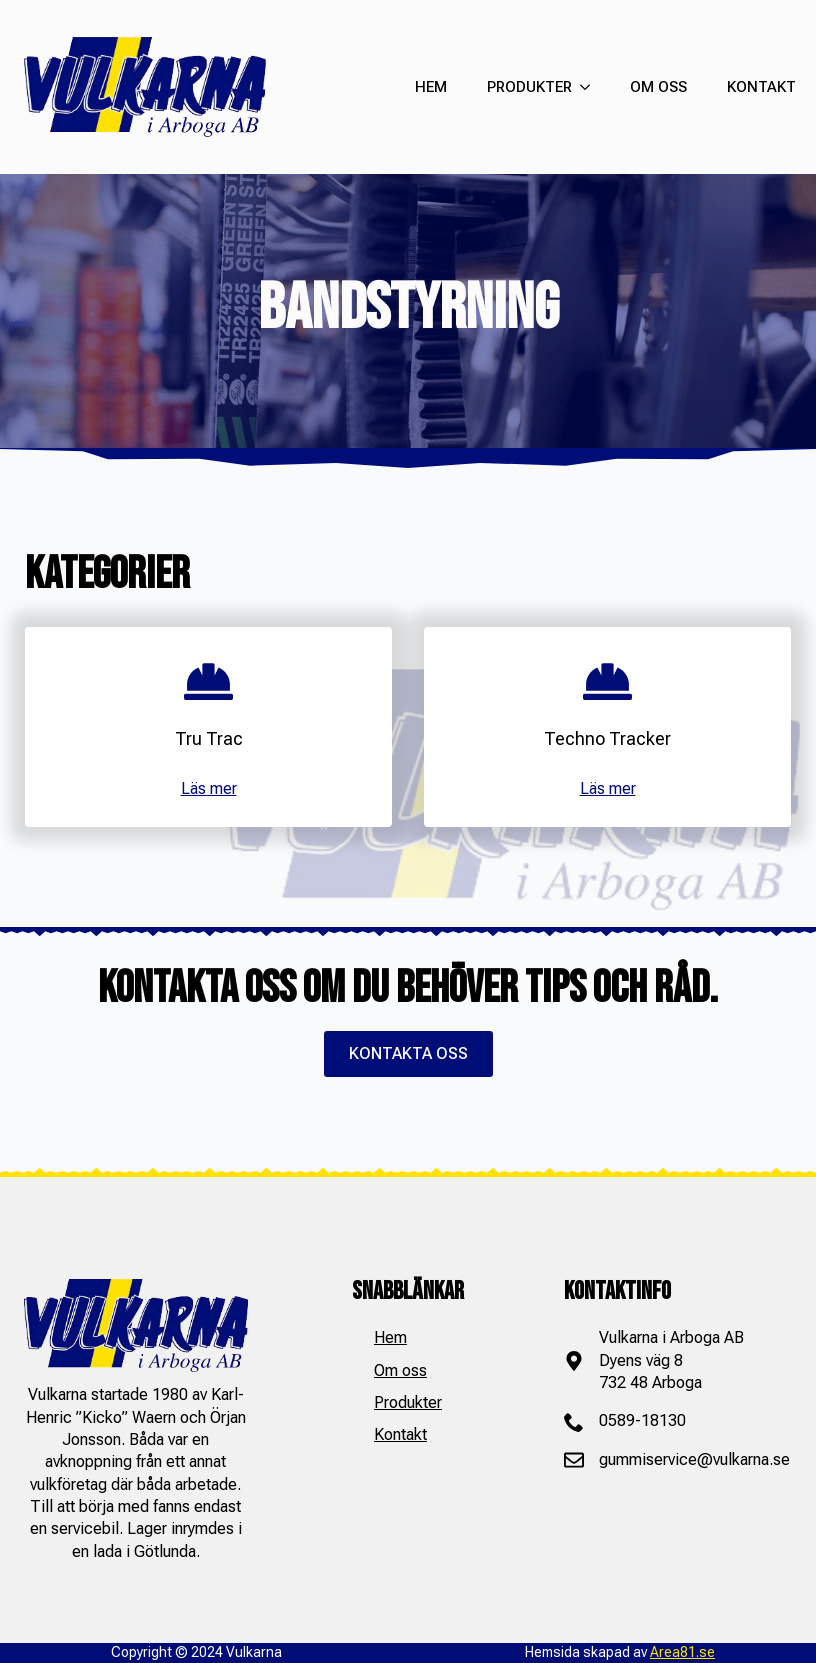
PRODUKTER (529, 87)
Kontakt (400, 1434)
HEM (431, 87)
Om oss (400, 1370)
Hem (390, 1337)
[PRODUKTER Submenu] (581, 87)
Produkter (408, 1402)
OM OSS (658, 87)
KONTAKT (761, 87)
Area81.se (682, 1652)
